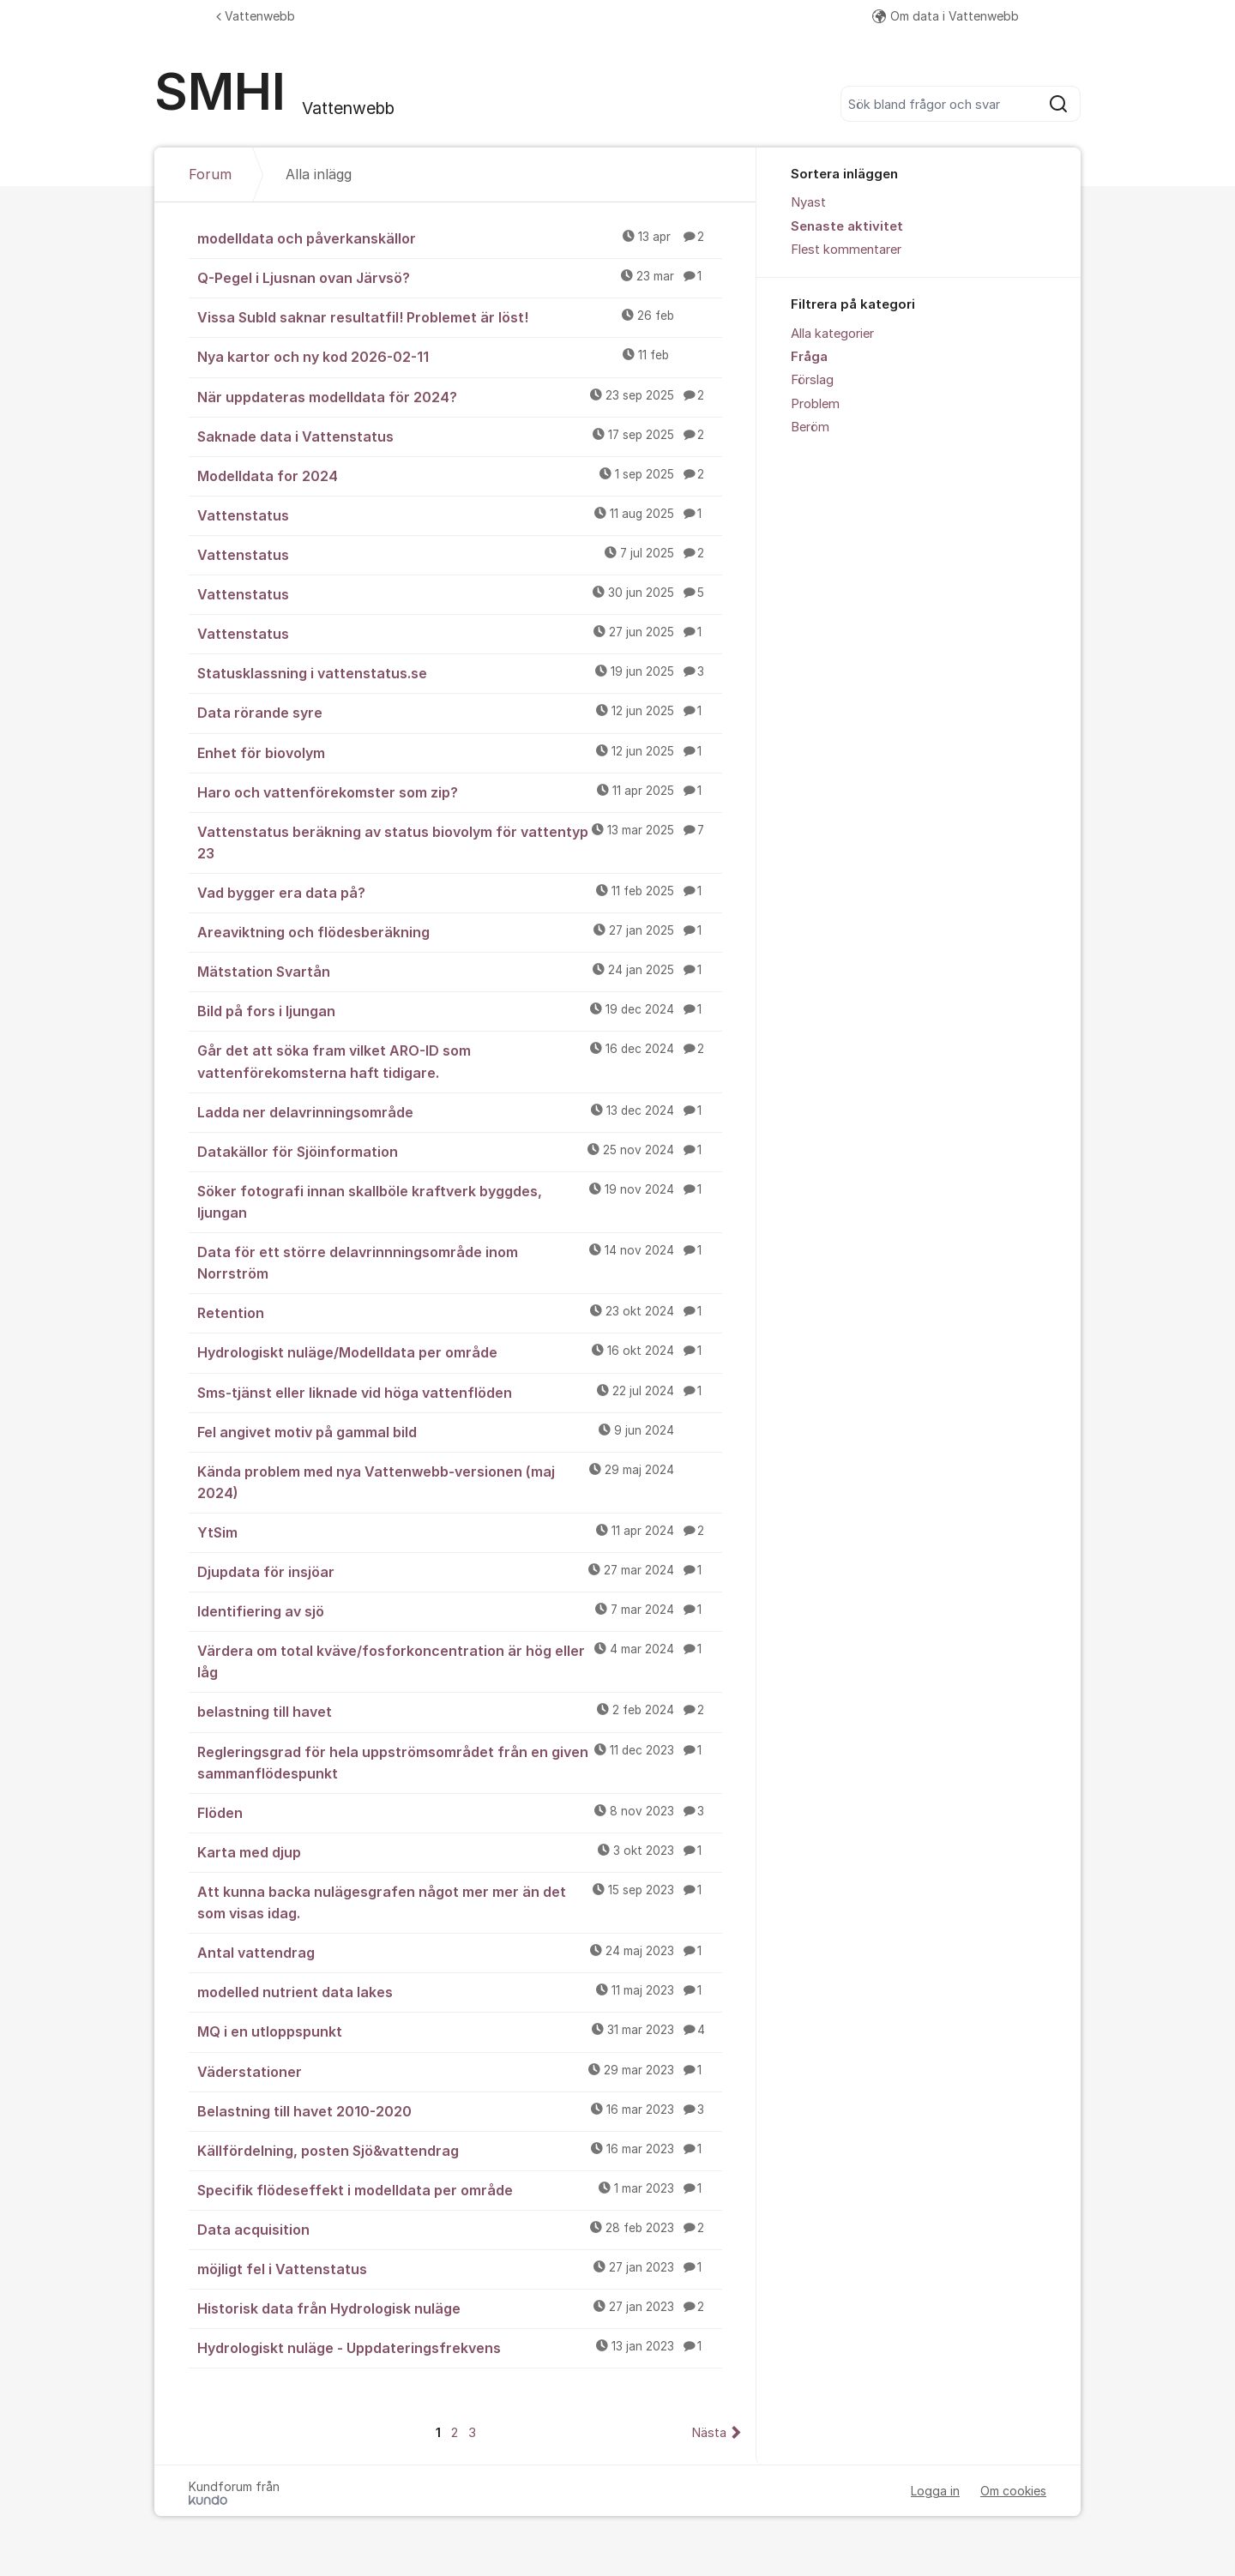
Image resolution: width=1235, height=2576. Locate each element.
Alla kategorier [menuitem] (832, 333)
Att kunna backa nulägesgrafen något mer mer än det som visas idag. (459, 1901)
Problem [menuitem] (815, 404)
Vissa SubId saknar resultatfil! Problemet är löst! (459, 316)
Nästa (708, 2433)
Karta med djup (459, 1851)
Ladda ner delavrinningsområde (459, 1111)
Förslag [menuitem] (812, 380)
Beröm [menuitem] (810, 427)
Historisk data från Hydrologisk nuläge (459, 2307)
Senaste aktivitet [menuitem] (847, 226)
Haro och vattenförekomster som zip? (459, 791)
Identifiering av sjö (459, 1610)
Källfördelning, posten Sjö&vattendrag (459, 2149)
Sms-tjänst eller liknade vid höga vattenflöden (459, 1391)
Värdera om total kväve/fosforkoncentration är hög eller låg (459, 1660)
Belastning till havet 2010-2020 (459, 2110)
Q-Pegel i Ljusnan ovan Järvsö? (459, 277)
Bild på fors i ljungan (459, 1010)
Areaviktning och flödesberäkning (459, 931)
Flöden (459, 1812)
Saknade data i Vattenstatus (459, 435)
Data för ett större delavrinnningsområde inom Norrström (459, 1262)
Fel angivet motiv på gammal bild (459, 1431)
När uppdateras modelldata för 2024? (459, 396)
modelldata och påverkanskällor (459, 237)
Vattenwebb (255, 16)
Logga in (935, 2490)
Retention (459, 1312)
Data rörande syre (459, 711)
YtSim (459, 1531)
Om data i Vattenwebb (945, 16)
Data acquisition (459, 2228)
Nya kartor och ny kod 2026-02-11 (459, 355)
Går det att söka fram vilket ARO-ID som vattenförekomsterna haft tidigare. (459, 1060)
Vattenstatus (459, 514)
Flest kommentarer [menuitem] (846, 249)
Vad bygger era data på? (459, 891)
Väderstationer (459, 2070)
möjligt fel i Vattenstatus (459, 2268)
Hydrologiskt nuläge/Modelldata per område (459, 1351)
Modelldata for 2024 (459, 475)
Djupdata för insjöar (459, 1571)
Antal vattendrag (459, 1951)
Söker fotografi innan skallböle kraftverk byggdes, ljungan (459, 1201)
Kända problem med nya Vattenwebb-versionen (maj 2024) (459, 1481)
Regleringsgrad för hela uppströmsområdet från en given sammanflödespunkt (459, 1762)
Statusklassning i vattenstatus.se (459, 672)
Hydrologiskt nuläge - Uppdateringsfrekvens (459, 2347)
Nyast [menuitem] (808, 202)
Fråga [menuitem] (809, 356)
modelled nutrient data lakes (459, 1991)
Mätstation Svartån (459, 970)
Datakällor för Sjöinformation (459, 1150)
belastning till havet (459, 1710)
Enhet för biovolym (459, 752)
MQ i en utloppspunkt (459, 2030)
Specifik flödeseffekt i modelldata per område (459, 2189)
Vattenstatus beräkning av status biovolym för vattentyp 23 (459, 842)
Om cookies (1013, 2490)
